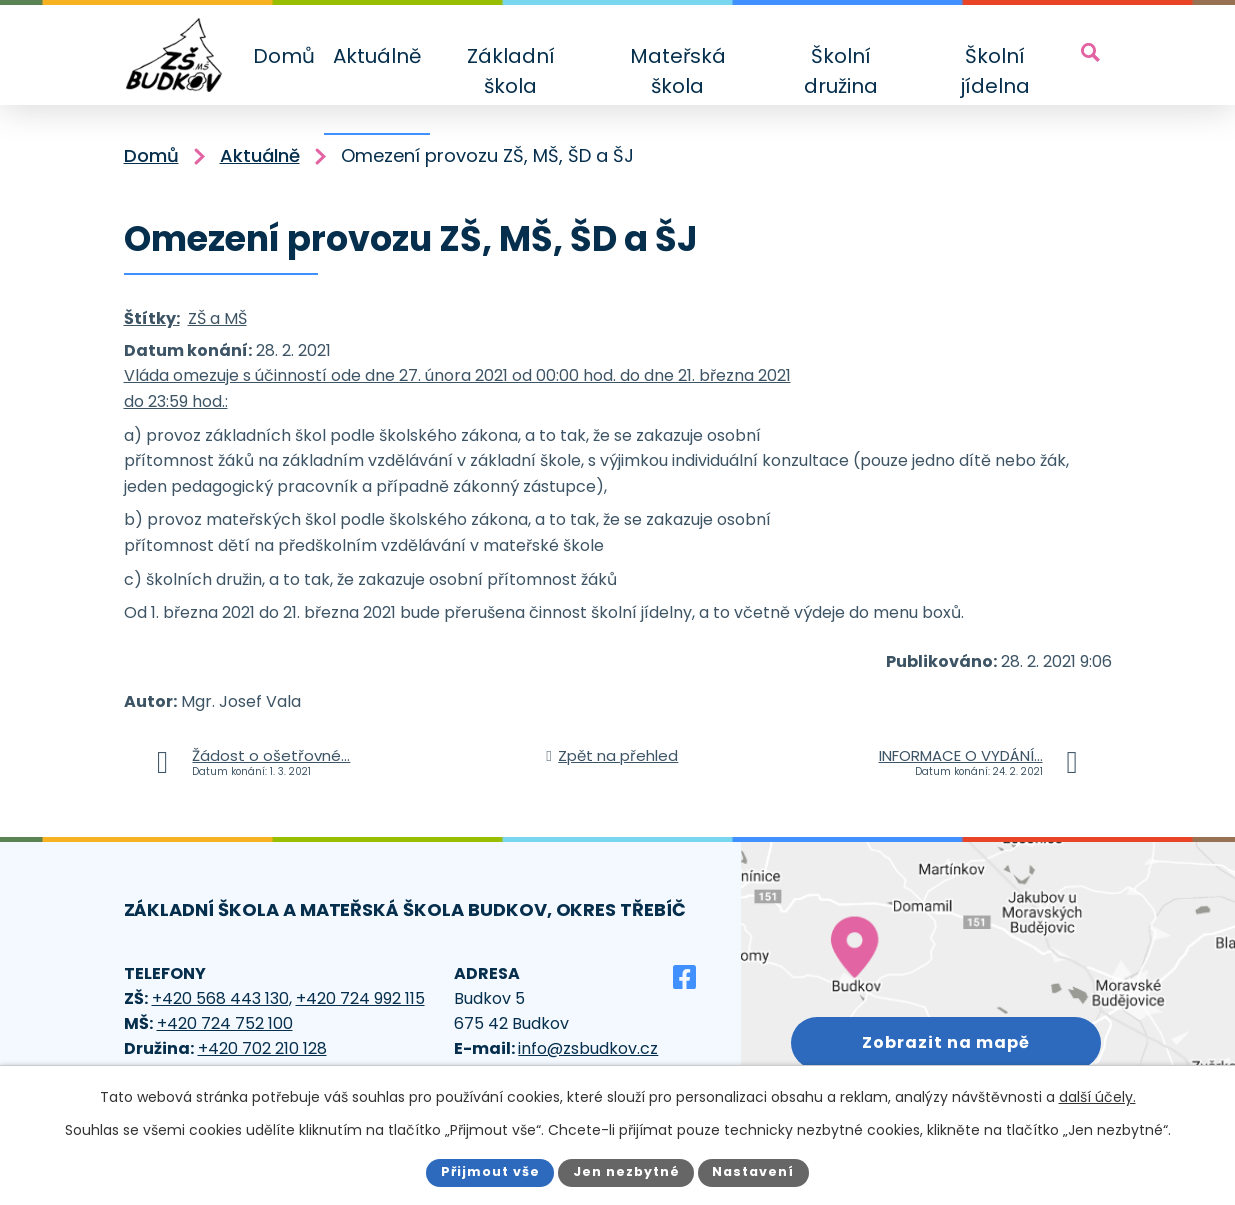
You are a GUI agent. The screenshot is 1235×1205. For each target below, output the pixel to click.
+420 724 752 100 (225, 1023)
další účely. (1097, 1097)
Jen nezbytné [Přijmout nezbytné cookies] (626, 1171)
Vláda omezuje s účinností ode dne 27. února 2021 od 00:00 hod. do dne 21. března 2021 (457, 375)
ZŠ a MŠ (217, 318)
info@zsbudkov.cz (588, 1048)
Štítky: (152, 318)
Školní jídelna (995, 71)
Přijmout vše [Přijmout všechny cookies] (490, 1171)
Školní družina (841, 71)
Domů (284, 56)
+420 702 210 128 (262, 1048)
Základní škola (511, 71)
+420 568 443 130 (220, 998)
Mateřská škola (678, 71)
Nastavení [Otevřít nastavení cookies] (753, 1171)
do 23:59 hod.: (176, 401)
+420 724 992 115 (360, 998)
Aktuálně (377, 56)
